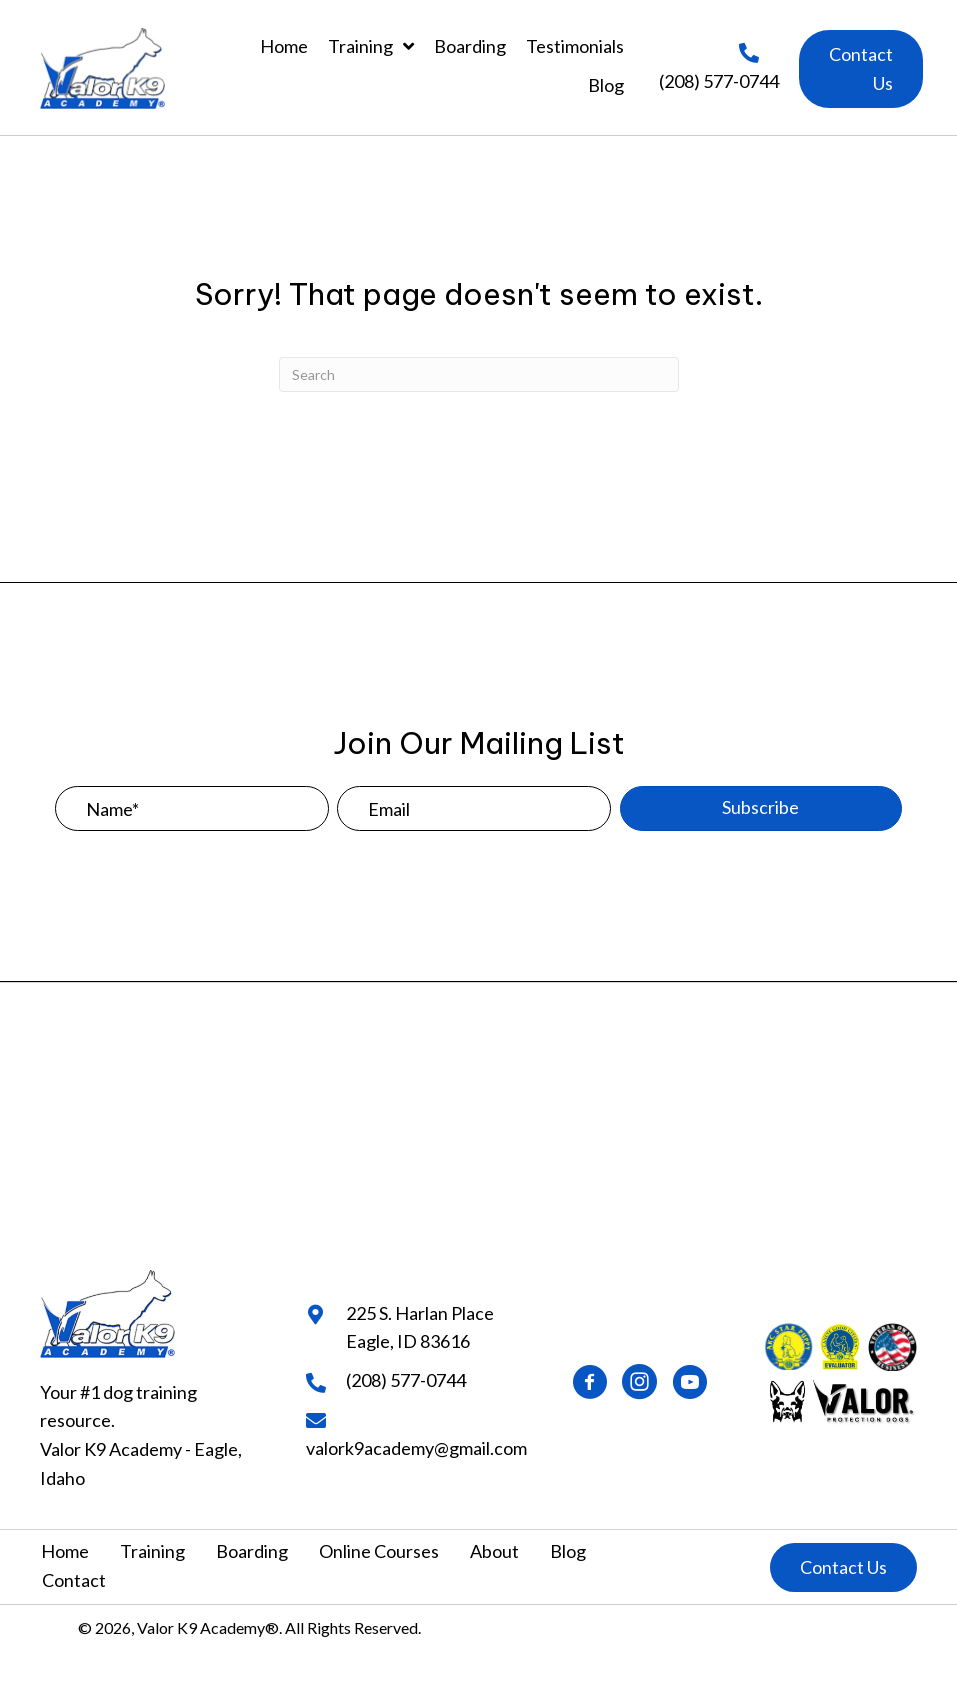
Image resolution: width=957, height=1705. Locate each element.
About (494, 1551)
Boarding (252, 1551)
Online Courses (379, 1551)
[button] (861, 69)
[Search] (479, 374)
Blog (568, 1551)
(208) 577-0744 (719, 81)
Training (152, 1551)
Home (65, 1551)
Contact (74, 1580)
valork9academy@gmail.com (416, 1448)
